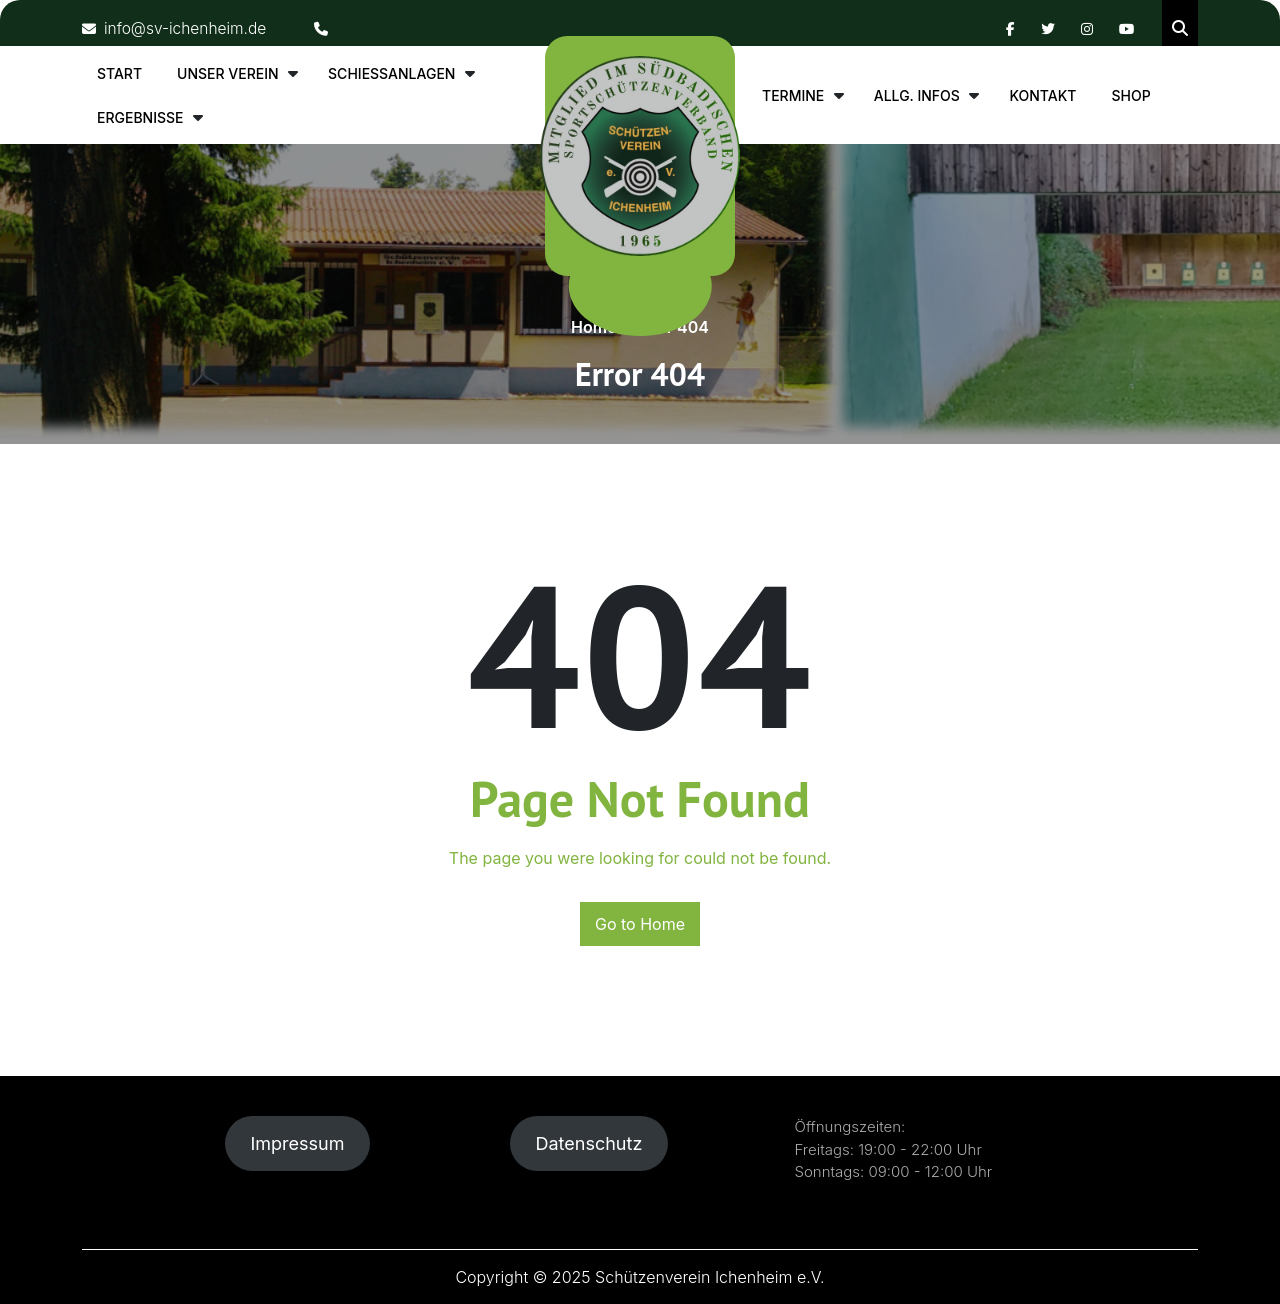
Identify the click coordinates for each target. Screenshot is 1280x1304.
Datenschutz (588, 1143)
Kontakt (1042, 95)
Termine (793, 95)
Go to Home (640, 924)
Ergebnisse (140, 117)
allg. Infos (917, 95)
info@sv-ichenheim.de (177, 28)
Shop (1130, 95)
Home (594, 327)
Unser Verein (228, 73)
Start (119, 73)
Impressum (297, 1143)
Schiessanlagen (391, 73)
